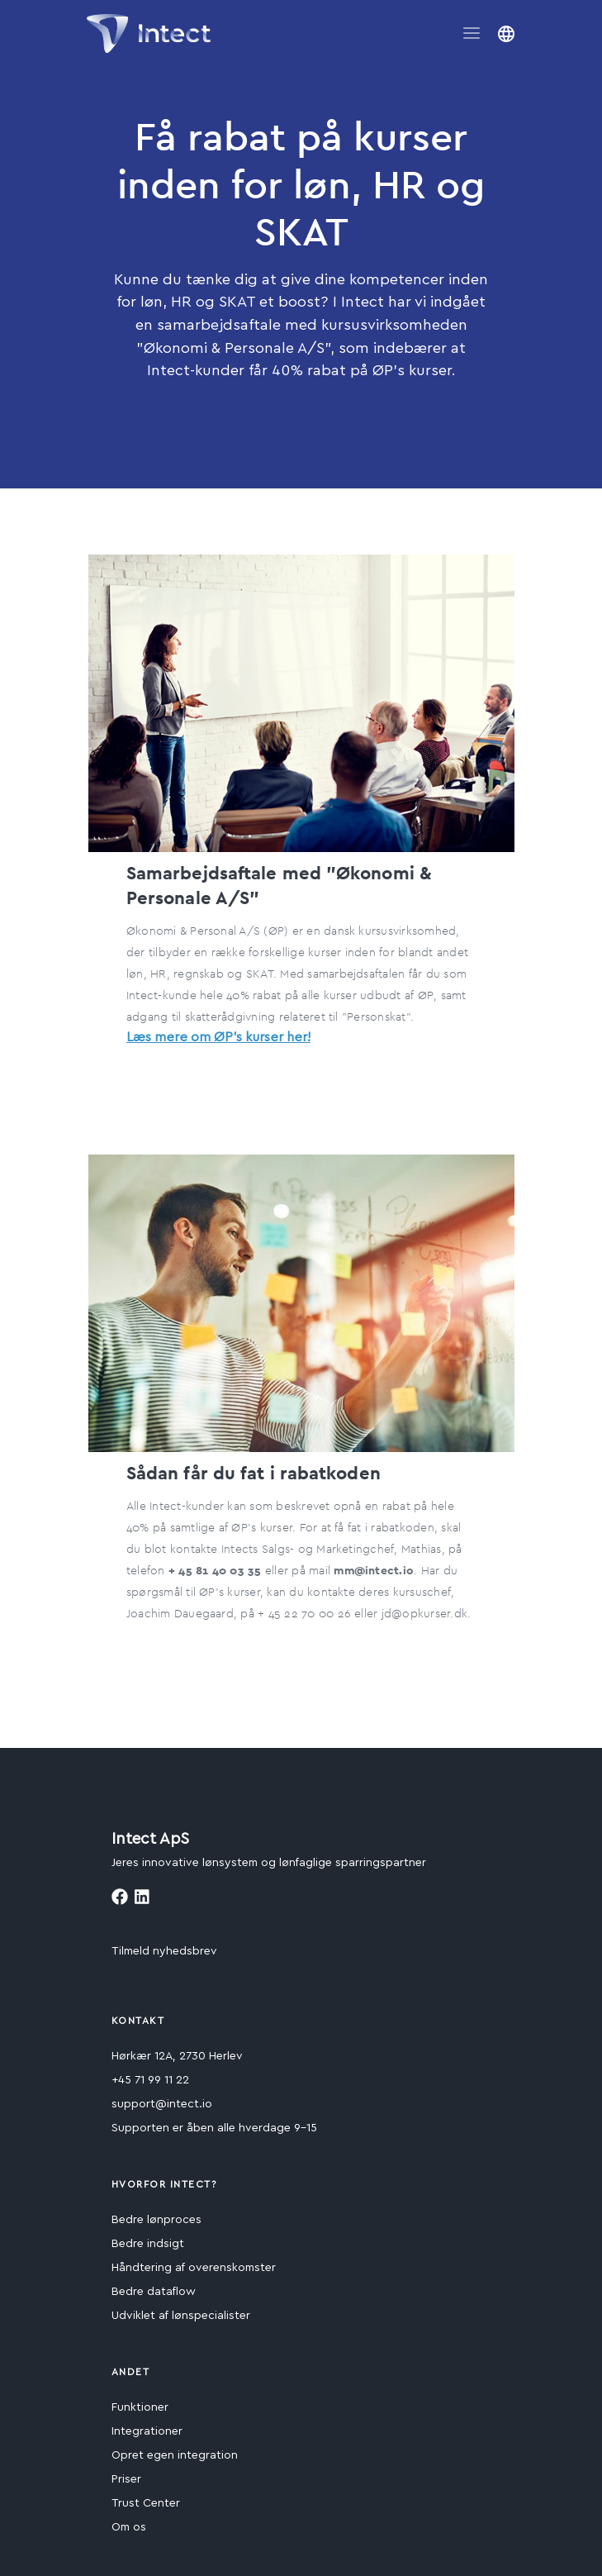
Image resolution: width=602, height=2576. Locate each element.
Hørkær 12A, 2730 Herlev (177, 2056)
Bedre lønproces (156, 2220)
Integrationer (146, 2431)
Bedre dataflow (153, 2291)
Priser (126, 2479)
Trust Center (145, 2503)
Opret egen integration (174, 2455)
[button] (506, 33)
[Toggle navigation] (471, 33)
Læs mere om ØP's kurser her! (218, 1037)
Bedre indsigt (147, 2244)
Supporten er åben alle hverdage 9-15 (214, 2128)
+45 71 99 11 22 (150, 2080)
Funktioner (139, 2407)
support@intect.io (161, 2104)
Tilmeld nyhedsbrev (164, 1951)
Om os (128, 2527)
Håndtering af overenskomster (193, 2268)
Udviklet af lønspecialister (180, 2315)
